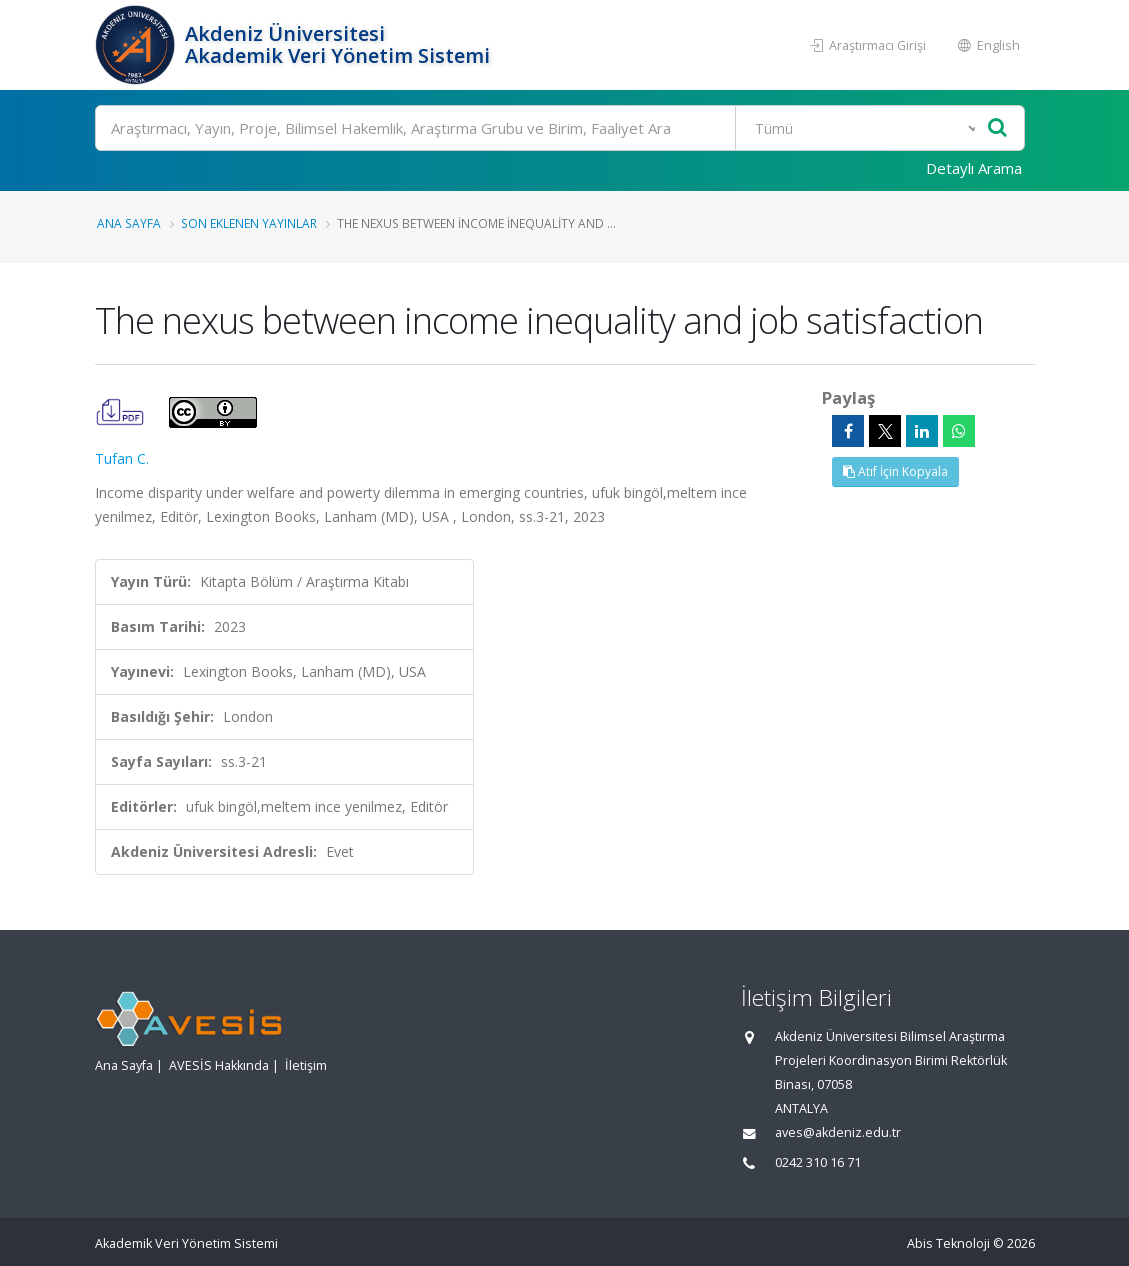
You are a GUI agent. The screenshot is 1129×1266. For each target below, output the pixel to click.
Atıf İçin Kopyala (895, 471)
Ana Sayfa (129, 223)
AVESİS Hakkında (219, 1065)
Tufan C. (122, 458)
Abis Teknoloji (948, 1243)
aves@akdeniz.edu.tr (838, 1132)
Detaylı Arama (974, 168)
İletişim (306, 1065)
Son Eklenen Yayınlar (249, 223)
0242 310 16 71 (818, 1162)
